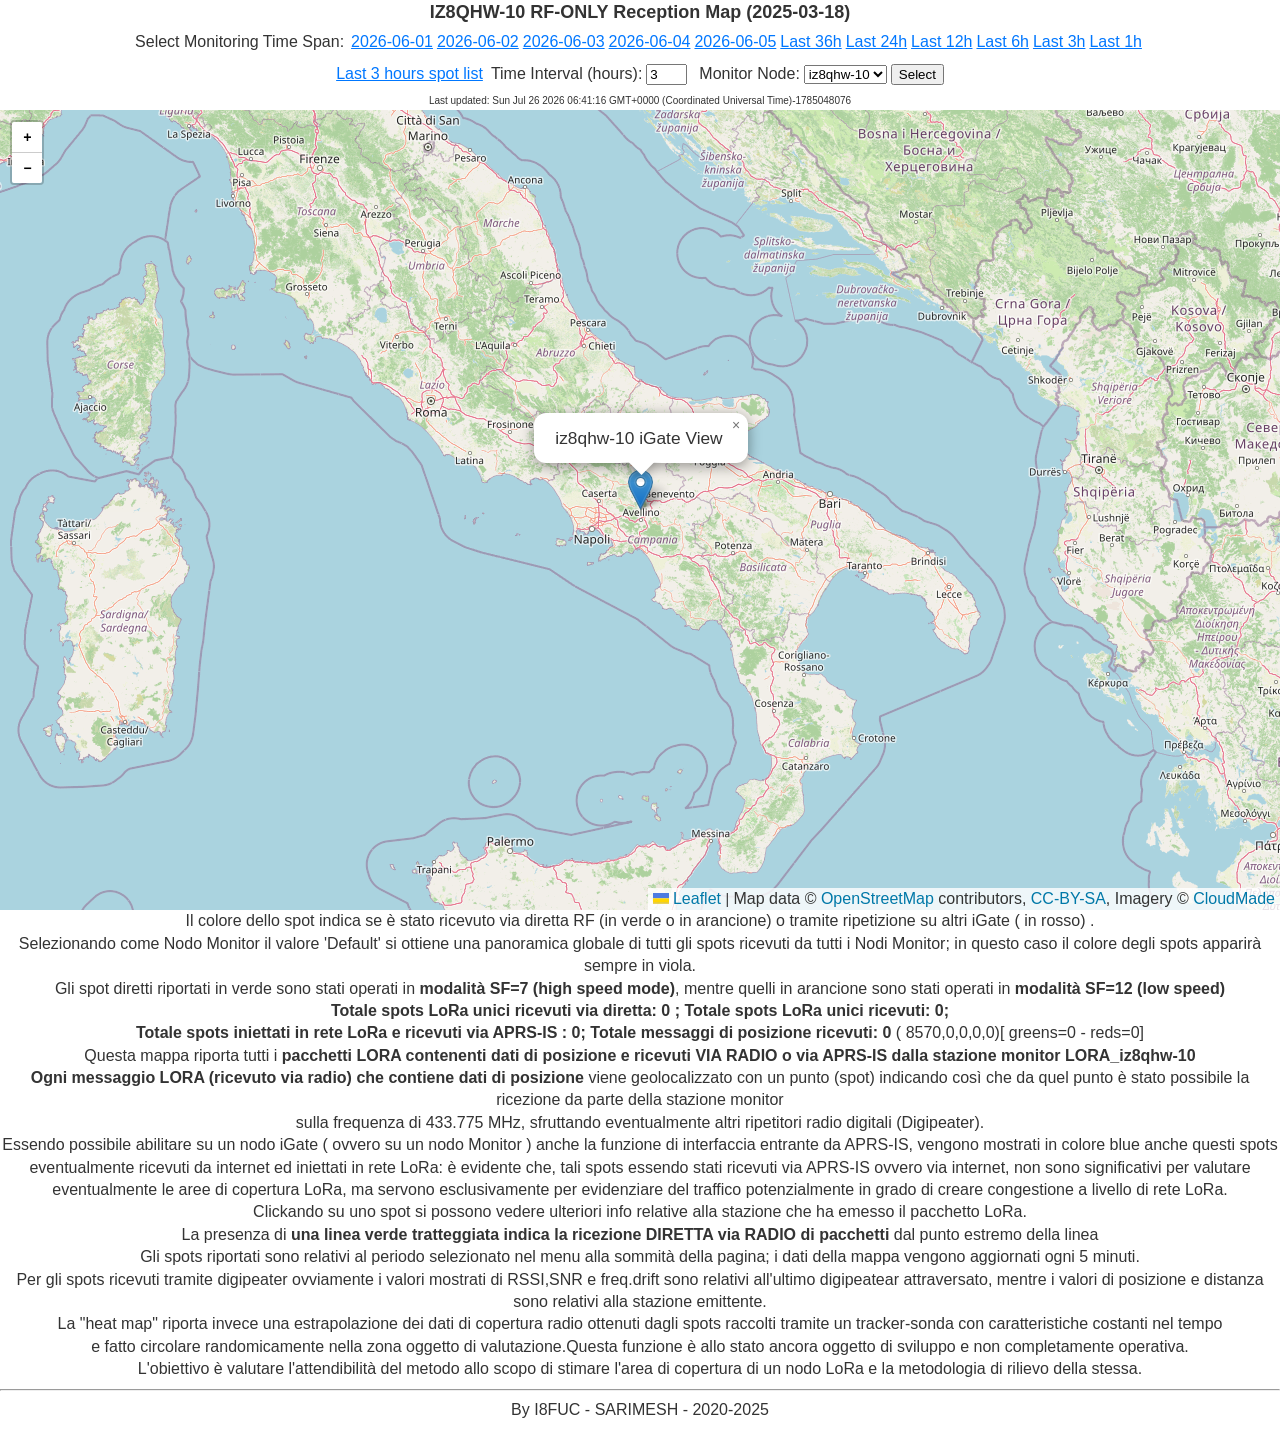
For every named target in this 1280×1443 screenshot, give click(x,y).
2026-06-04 (650, 41)
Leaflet (687, 898)
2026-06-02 (478, 41)
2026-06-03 (564, 41)
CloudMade (1234, 898)
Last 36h (810, 41)
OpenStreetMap (877, 898)
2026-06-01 (392, 41)
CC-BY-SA (1068, 898)
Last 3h (1059, 41)
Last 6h (1002, 41)
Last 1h (1115, 41)
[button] (640, 489)
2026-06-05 (735, 41)
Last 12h (941, 41)
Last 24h (876, 41)
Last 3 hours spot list (409, 73)
